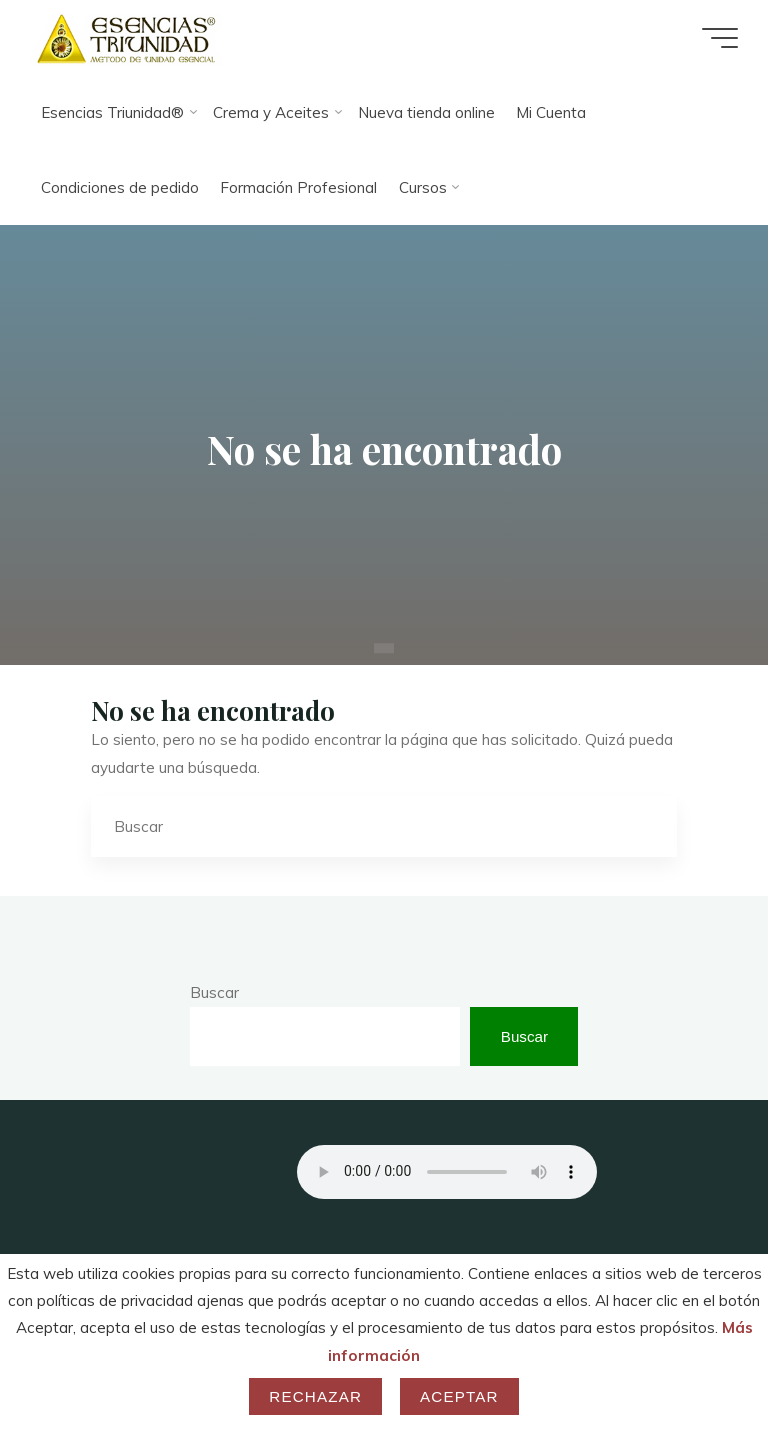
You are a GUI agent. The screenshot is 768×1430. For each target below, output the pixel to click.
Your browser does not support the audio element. (447, 1172)
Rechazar (315, 1396)
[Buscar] (647, 827)
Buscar (214, 992)
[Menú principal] (720, 38)
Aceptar (459, 1396)
